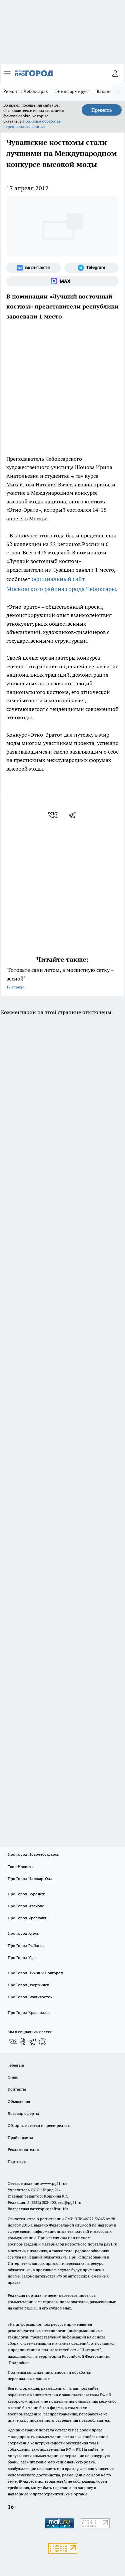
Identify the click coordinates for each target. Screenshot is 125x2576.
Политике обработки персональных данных (32, 124)
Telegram (16, 2065)
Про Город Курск (23, 1933)
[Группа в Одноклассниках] (23, 2041)
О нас (13, 2077)
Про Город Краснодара (29, 2012)
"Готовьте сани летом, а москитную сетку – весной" (62, 978)
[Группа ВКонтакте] (33, 268)
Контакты (17, 2089)
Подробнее (19, 2362)
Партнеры (17, 2161)
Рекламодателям (23, 2149)
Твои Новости (21, 1866)
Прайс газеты (20, 2137)
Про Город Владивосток (30, 1996)
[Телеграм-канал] (91, 268)
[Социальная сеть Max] (62, 281)
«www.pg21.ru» (53, 2183)
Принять (101, 110)
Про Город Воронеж (26, 1893)
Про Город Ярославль (28, 1917)
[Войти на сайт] (115, 73)
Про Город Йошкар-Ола (30, 1878)
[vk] (53, 815)
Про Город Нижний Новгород (35, 1972)
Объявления (19, 2101)
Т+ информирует (72, 91)
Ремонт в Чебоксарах (25, 91)
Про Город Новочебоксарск (33, 1854)
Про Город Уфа (22, 1957)
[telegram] (74, 815)
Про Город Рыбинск (26, 1945)
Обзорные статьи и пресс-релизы (39, 2125)
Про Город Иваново (26, 1905)
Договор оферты (23, 2113)
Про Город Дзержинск (28, 1984)
